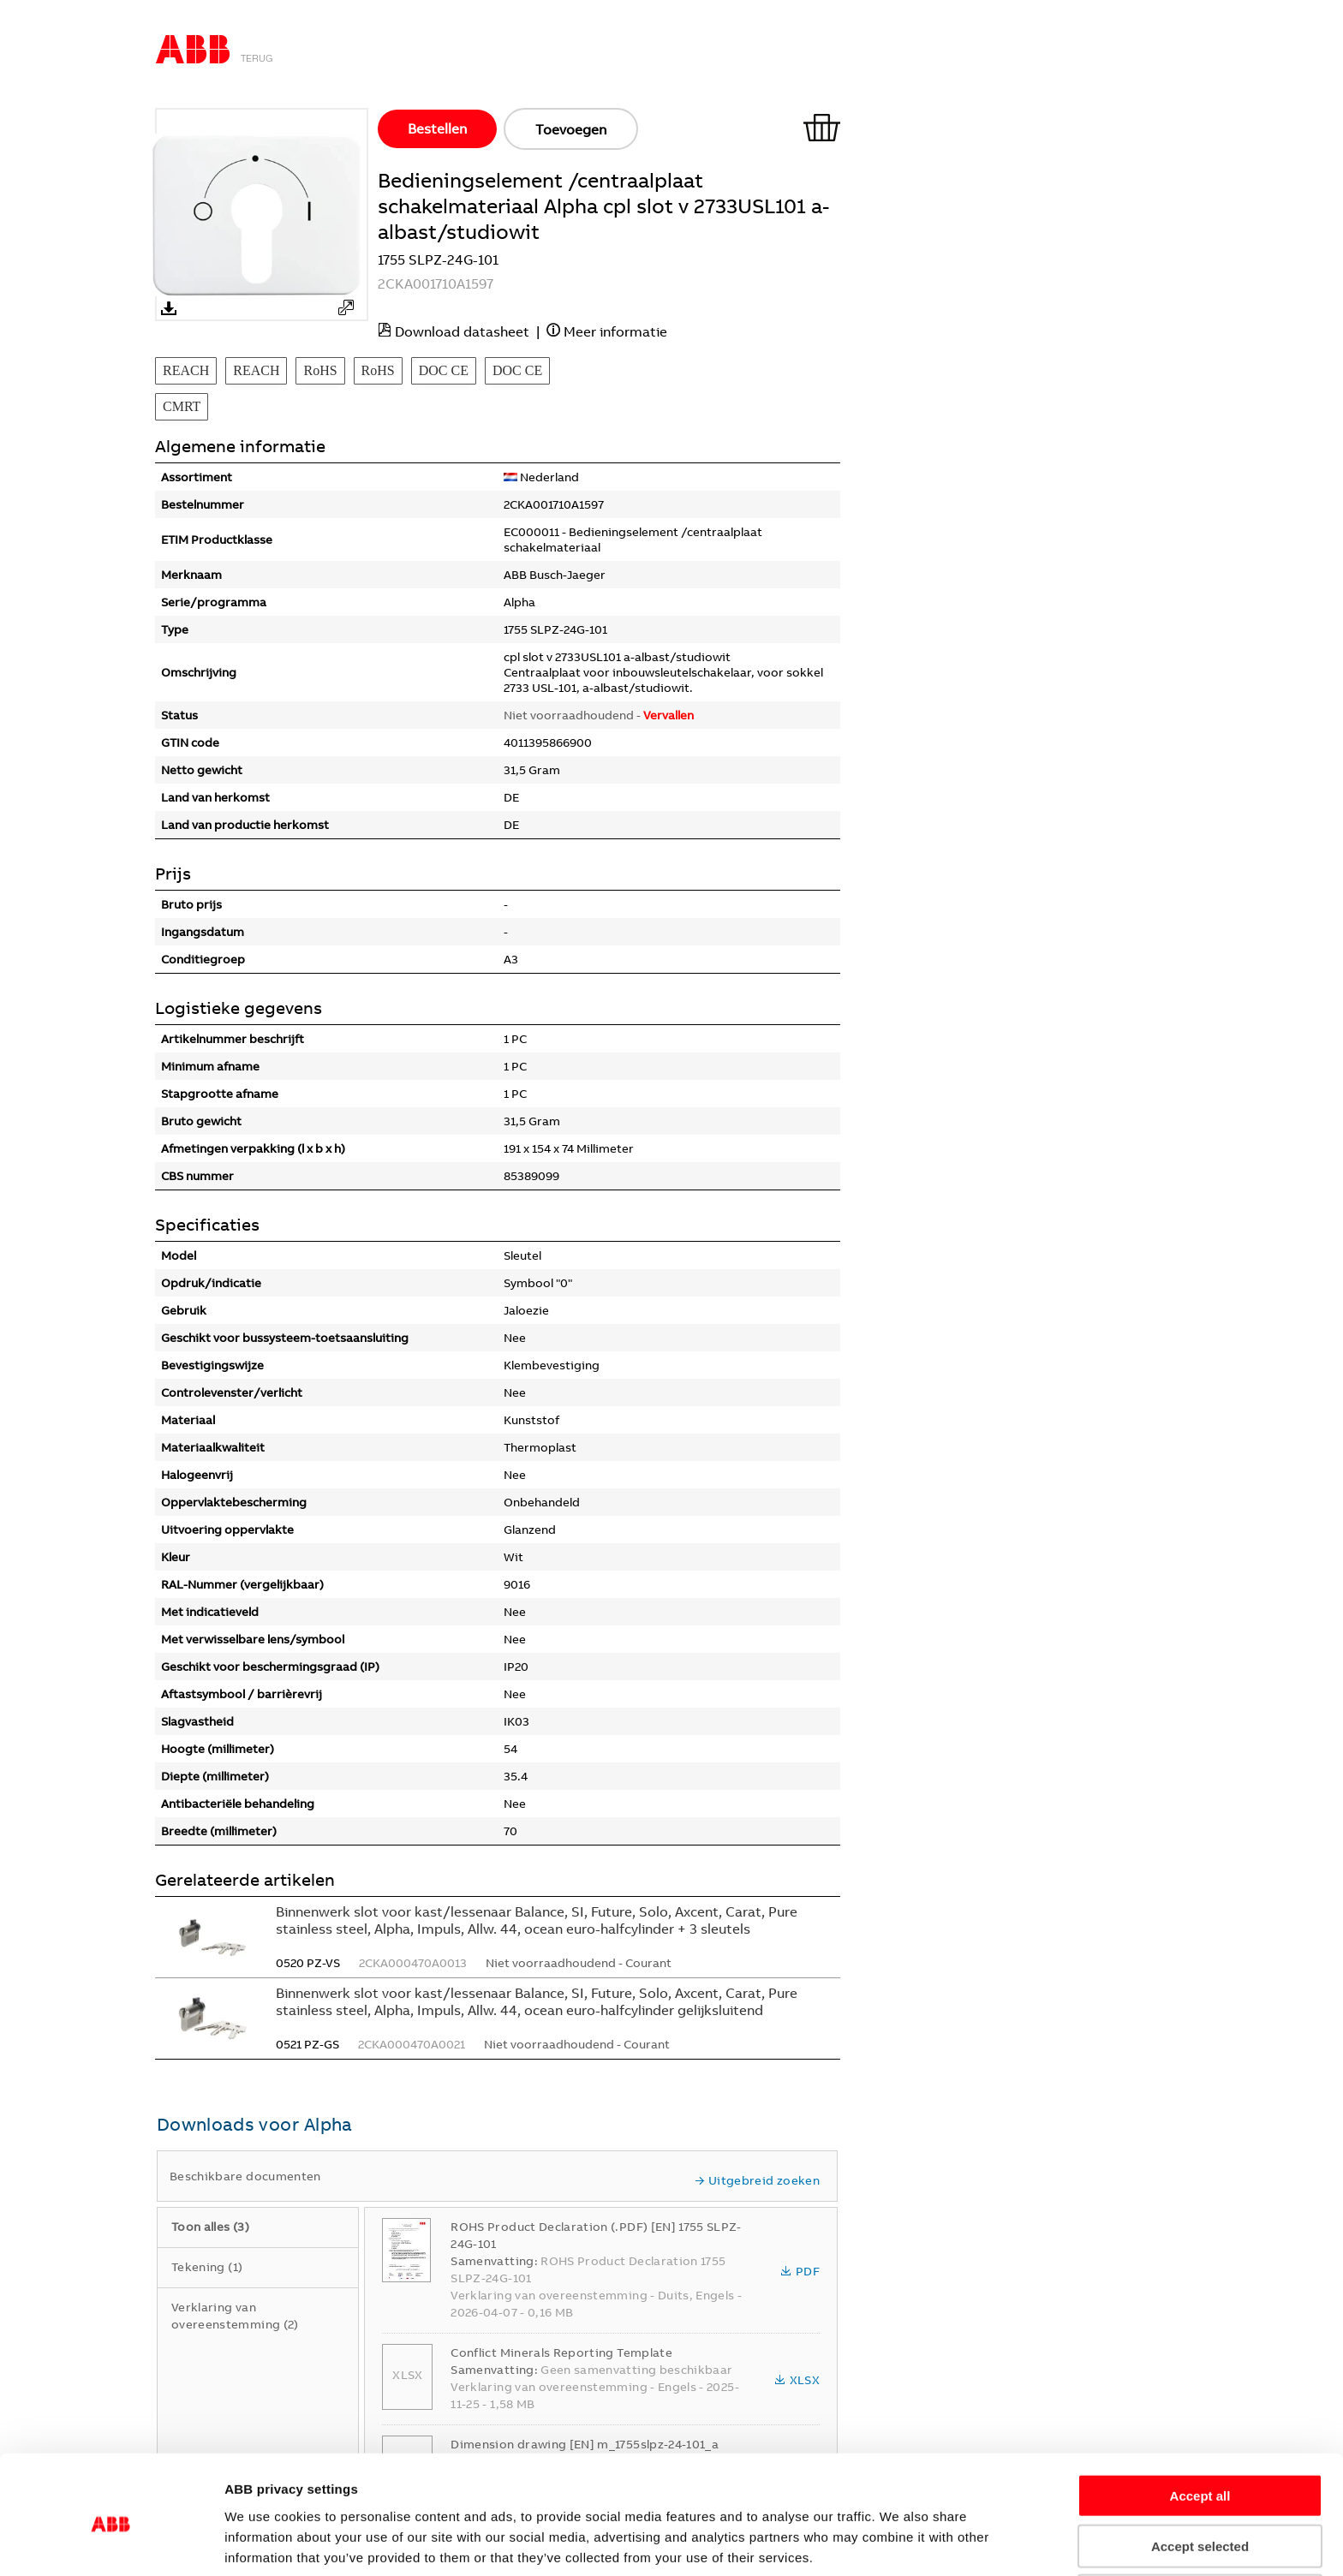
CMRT (181, 406)
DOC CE (444, 370)
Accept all (1200, 2425)
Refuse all (1200, 2526)
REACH (186, 370)
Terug (257, 58)
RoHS (320, 370)
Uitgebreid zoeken (757, 2180)
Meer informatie (615, 331)
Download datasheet (462, 331)
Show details (990, 2542)
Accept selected (1200, 2476)
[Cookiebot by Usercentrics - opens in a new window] (111, 2542)
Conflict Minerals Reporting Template (561, 2352)
